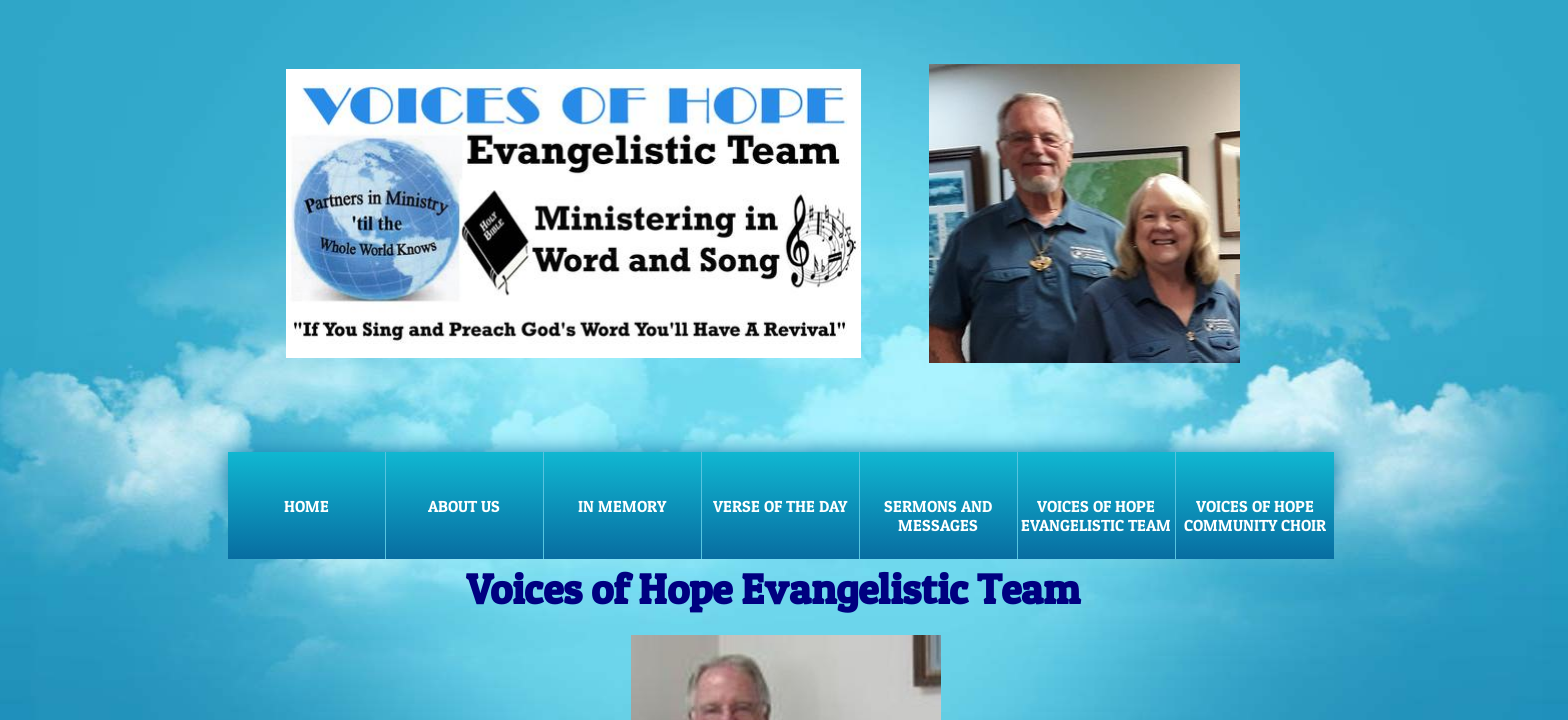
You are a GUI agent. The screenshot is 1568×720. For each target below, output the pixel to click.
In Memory (622, 506)
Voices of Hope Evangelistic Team (1096, 515)
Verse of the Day (780, 506)
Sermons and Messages (938, 515)
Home (306, 506)
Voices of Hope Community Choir (1255, 515)
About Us (464, 506)
